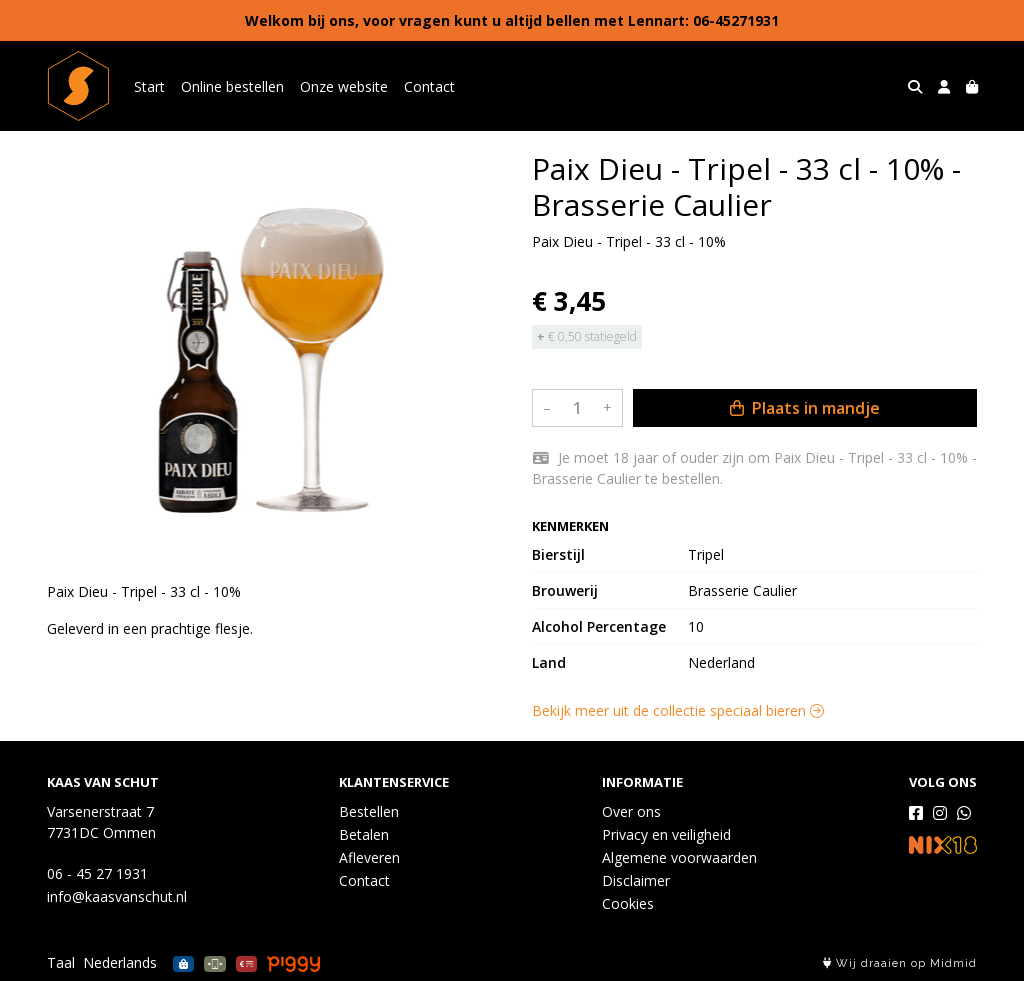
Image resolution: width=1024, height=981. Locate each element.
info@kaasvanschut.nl (117, 896)
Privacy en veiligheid (666, 834)
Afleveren (369, 857)
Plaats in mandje (805, 408)
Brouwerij (565, 590)
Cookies (628, 903)
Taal (61, 962)
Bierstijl (558, 554)
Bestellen (369, 811)
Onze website (344, 86)
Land (549, 662)
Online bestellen (232, 86)
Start (149, 86)
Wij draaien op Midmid (900, 963)
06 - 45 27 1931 (97, 873)
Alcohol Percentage (599, 626)
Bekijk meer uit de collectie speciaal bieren (678, 710)
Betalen (364, 834)
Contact (429, 86)
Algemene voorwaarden (679, 857)
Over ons (631, 811)
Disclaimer (636, 880)
